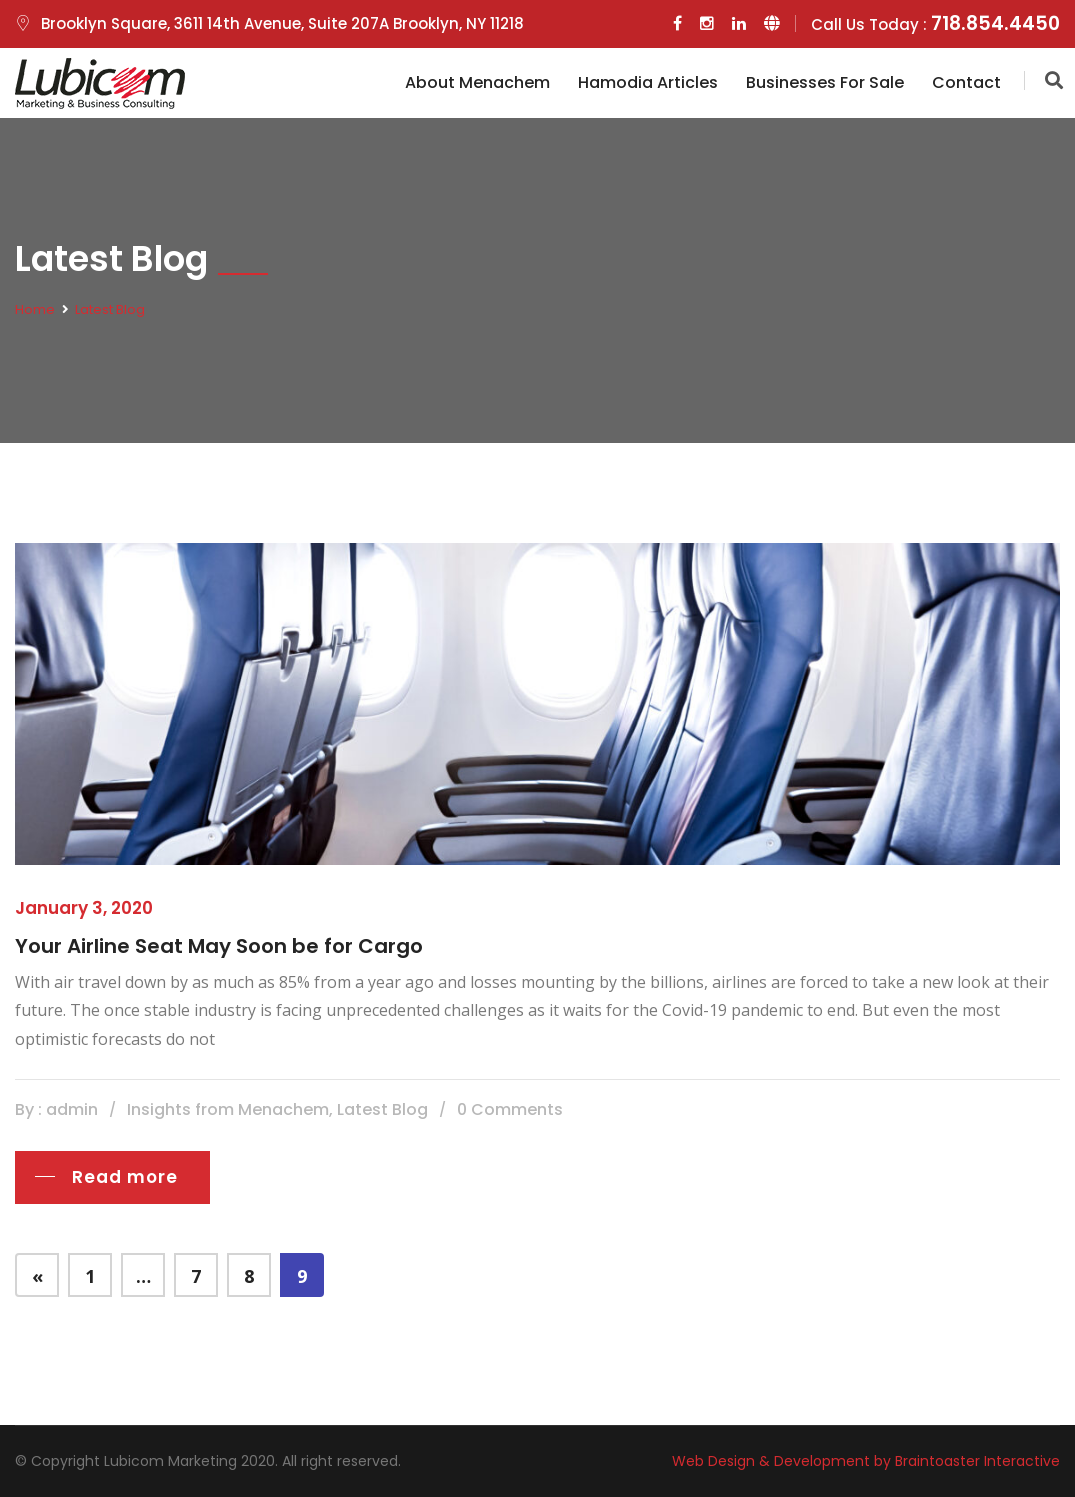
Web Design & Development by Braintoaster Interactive (866, 1461)
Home (35, 309)
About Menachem (477, 82)
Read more (125, 1177)
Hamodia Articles (648, 82)
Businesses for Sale (825, 82)
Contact (966, 82)
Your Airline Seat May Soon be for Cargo (219, 946)
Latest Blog (110, 309)
